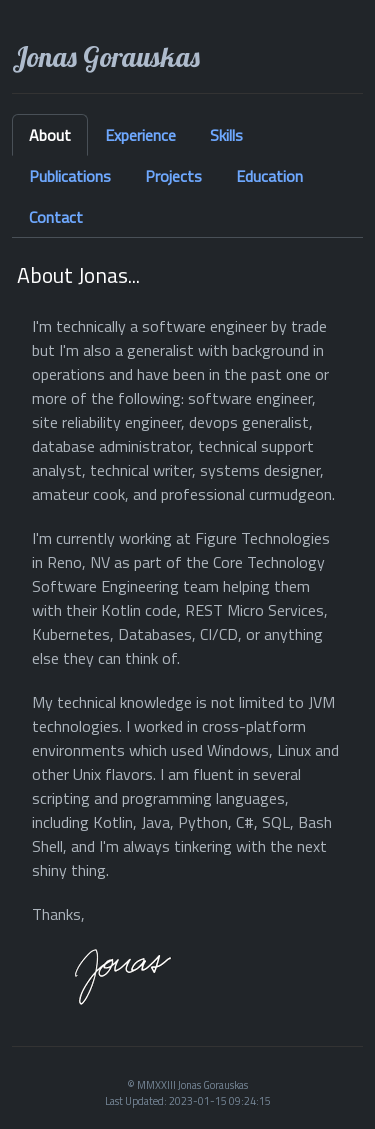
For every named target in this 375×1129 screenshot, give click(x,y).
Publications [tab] (70, 176)
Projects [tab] (173, 176)
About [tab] (50, 135)
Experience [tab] (140, 135)
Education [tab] (269, 176)
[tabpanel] (187, 634)
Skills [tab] (226, 135)
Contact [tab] (56, 217)
